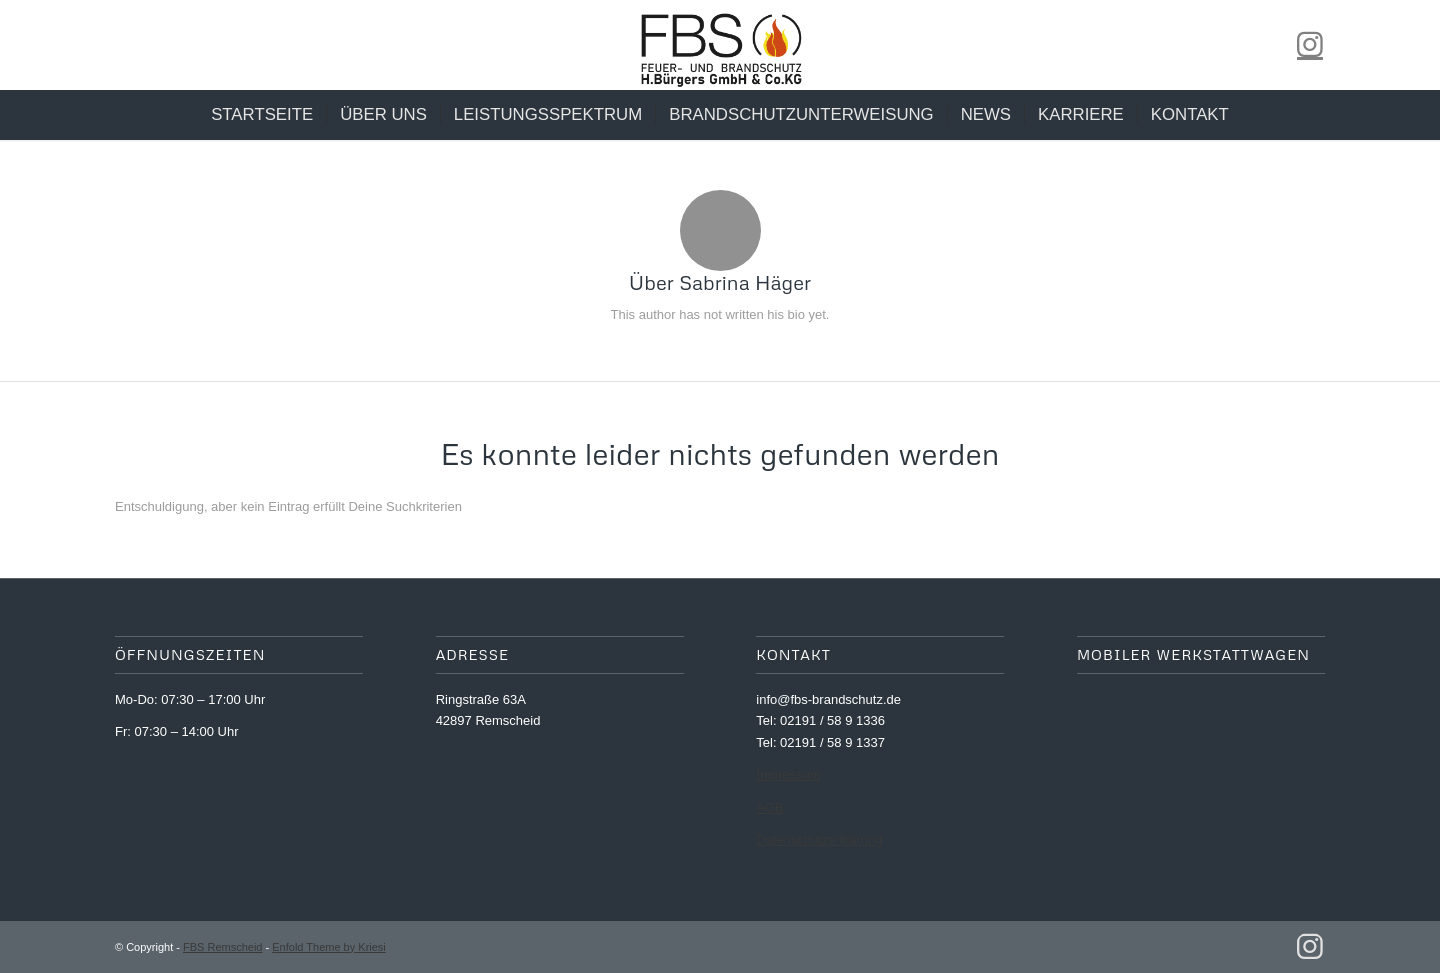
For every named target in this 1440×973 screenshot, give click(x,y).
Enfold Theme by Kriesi (329, 947)
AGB (769, 807)
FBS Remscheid (222, 947)
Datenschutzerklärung (819, 839)
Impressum (788, 774)
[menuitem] (262, 115)
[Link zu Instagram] (1310, 45)
